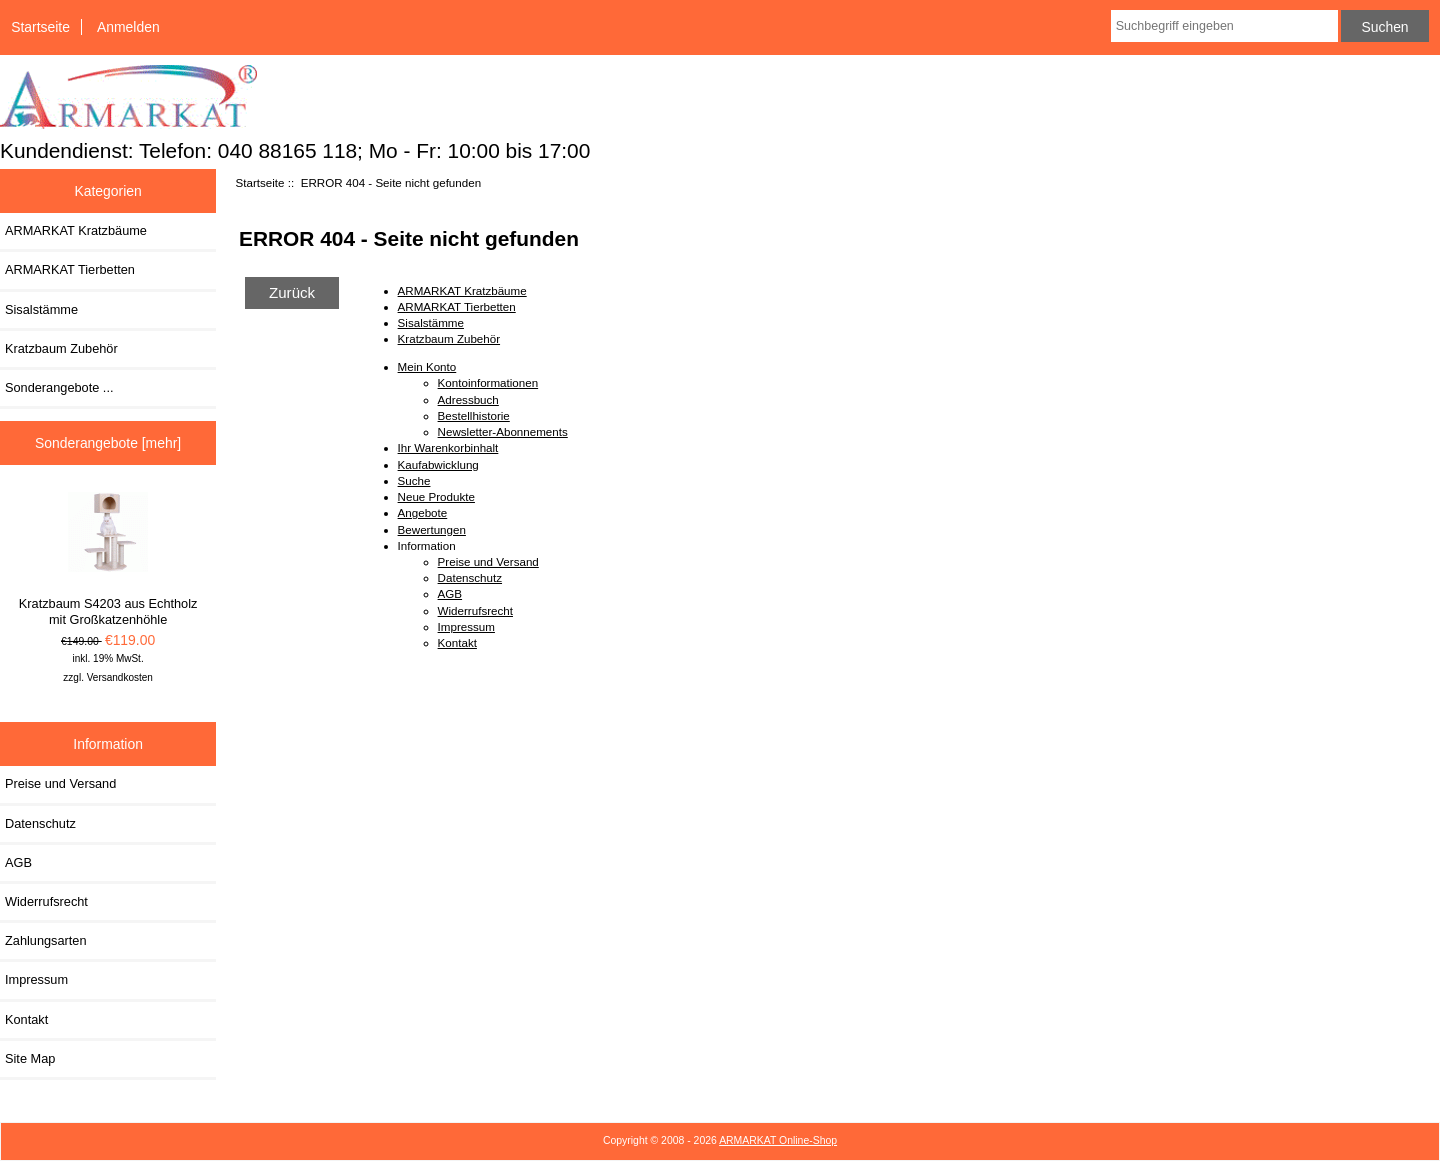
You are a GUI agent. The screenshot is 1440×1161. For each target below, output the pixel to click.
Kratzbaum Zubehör (61, 348)
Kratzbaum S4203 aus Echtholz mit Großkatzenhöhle (108, 559)
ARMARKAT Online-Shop (778, 1140)
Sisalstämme (41, 309)
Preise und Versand (60, 783)
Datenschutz (40, 823)
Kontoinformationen (488, 382)
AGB (18, 862)
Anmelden (128, 27)
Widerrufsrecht (46, 901)
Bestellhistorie (474, 415)
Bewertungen (432, 529)
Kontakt (26, 1019)
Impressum (36, 979)
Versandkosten (120, 677)
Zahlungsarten (46, 940)
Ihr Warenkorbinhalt (448, 447)
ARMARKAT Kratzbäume (76, 230)
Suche (414, 480)
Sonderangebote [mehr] (108, 443)
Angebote (423, 512)
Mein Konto (427, 366)
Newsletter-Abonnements (503, 431)
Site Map (30, 1058)
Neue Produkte (436, 496)
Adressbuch (468, 399)
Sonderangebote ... (59, 387)
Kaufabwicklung (438, 464)
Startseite (40, 27)
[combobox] (1224, 26)
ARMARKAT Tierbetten (70, 269)
